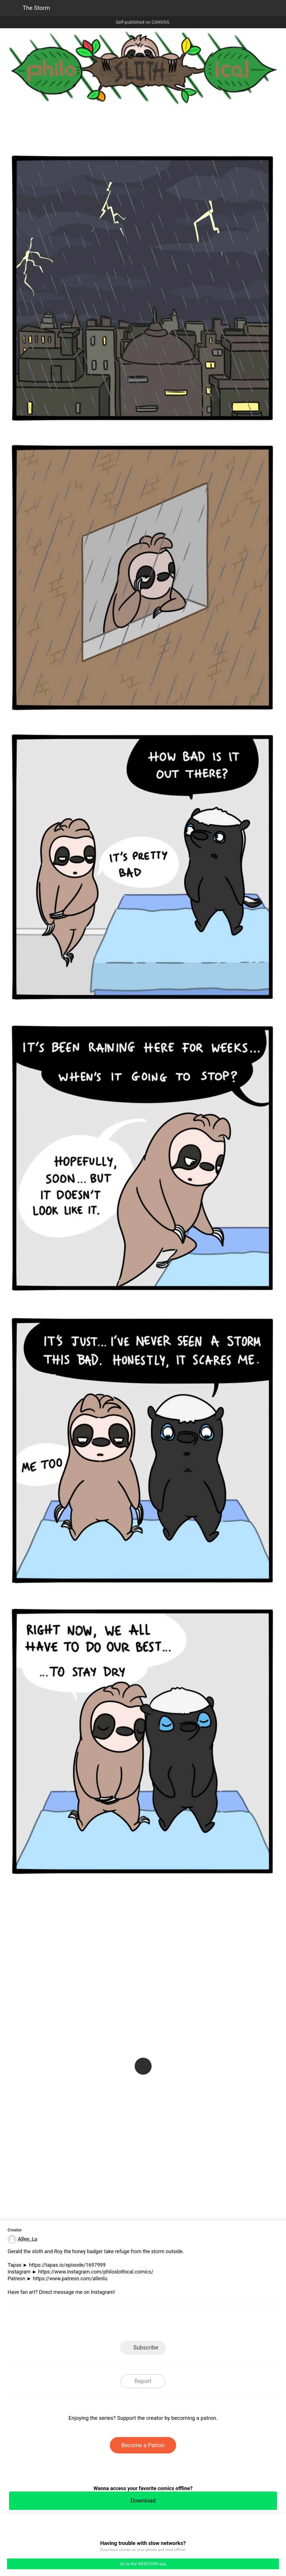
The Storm (36, 8)
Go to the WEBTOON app (143, 2563)
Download (143, 2500)
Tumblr (168, 2324)
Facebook (118, 2324)
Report (143, 2381)
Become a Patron (143, 2445)
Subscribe (145, 2347)
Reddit (194, 2324)
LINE (92, 2324)
